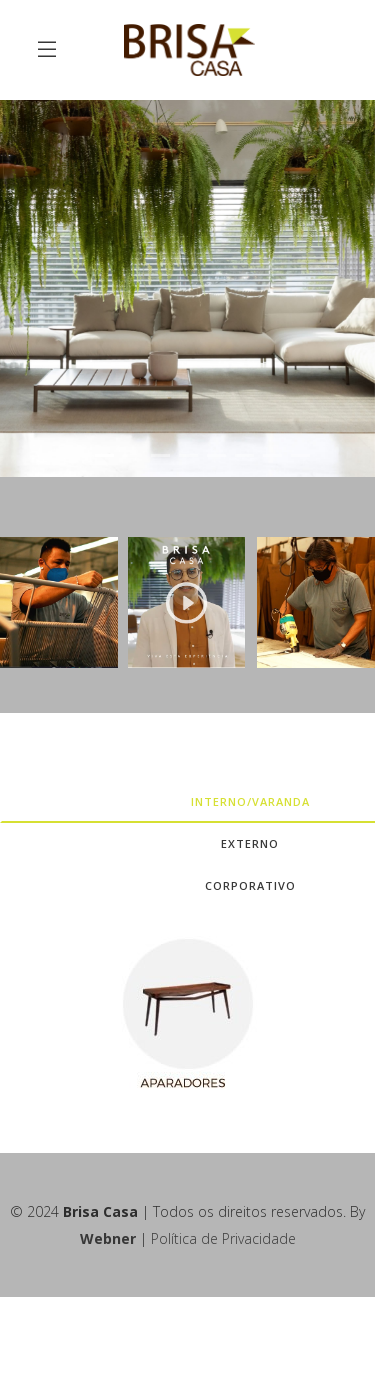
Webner (108, 1238)
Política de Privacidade (223, 1238)
